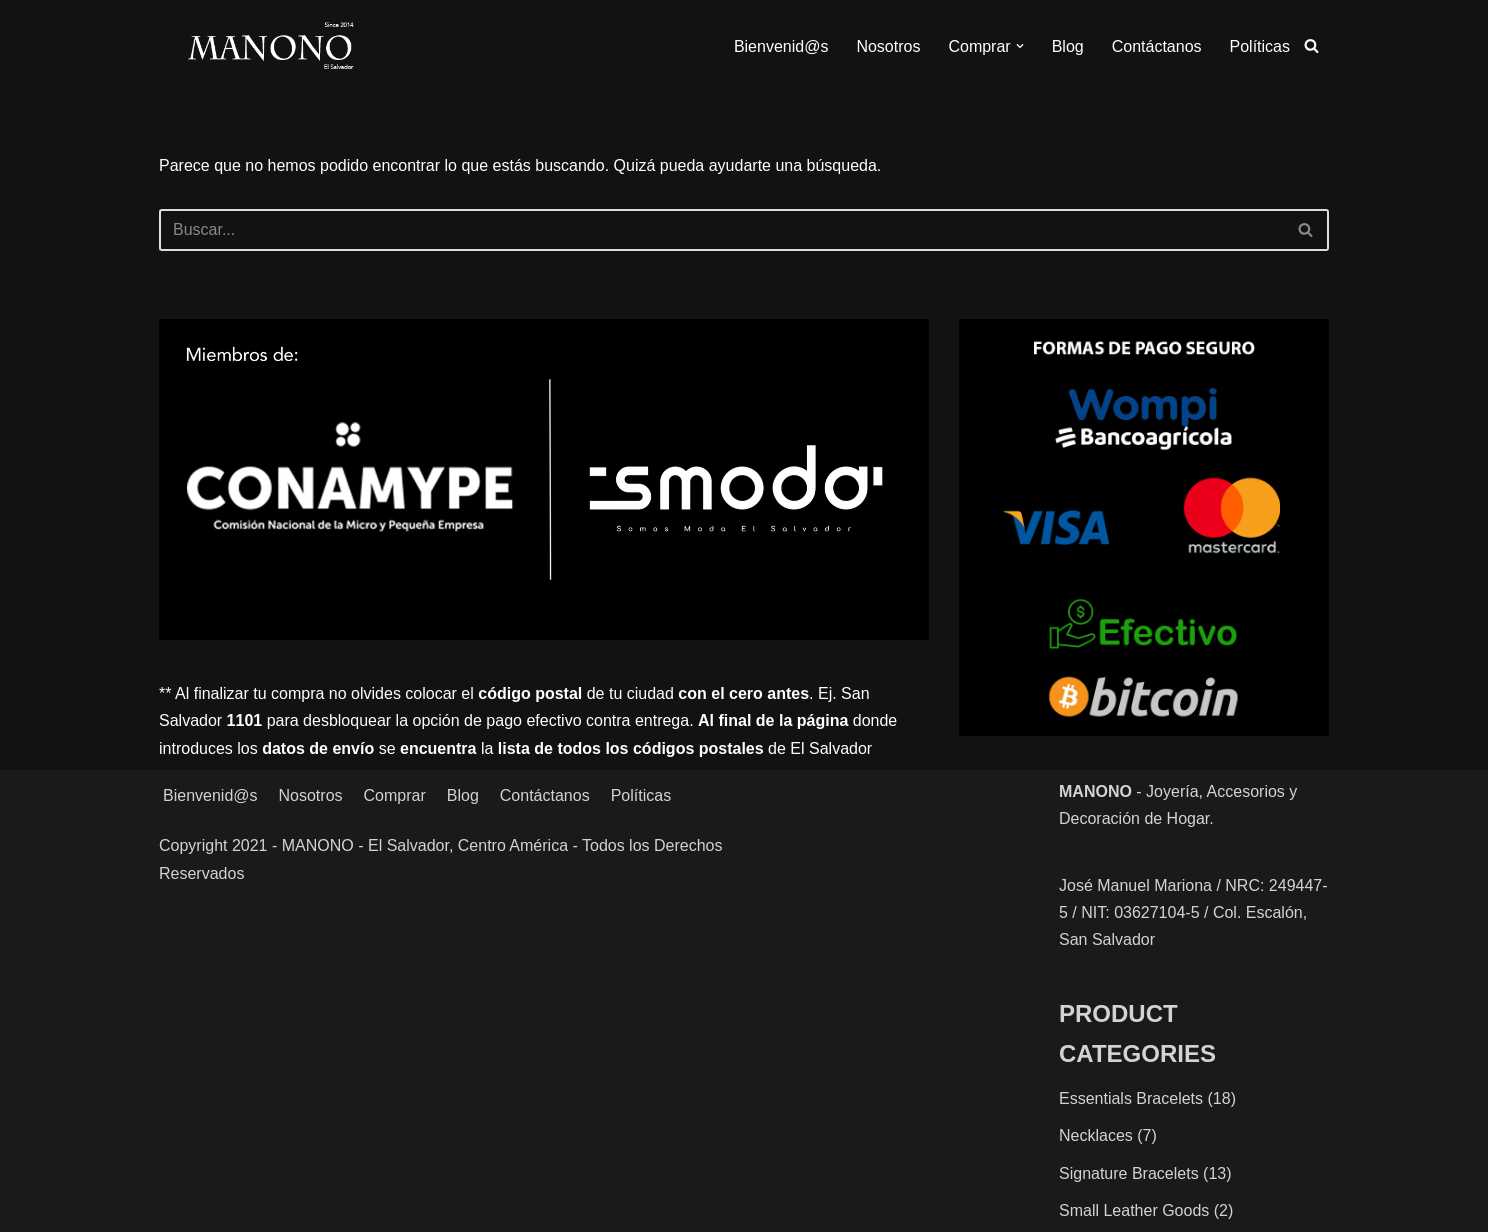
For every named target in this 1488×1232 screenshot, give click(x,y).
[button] (1020, 46)
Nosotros (888, 46)
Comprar (395, 795)
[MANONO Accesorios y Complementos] (270, 46)
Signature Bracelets (1129, 1173)
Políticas (1260, 46)
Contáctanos (1157, 46)
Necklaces (1096, 1135)
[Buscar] (1311, 45)
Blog (1068, 46)
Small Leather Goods (1134, 1210)
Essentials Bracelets (1131, 1098)
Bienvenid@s (781, 46)
